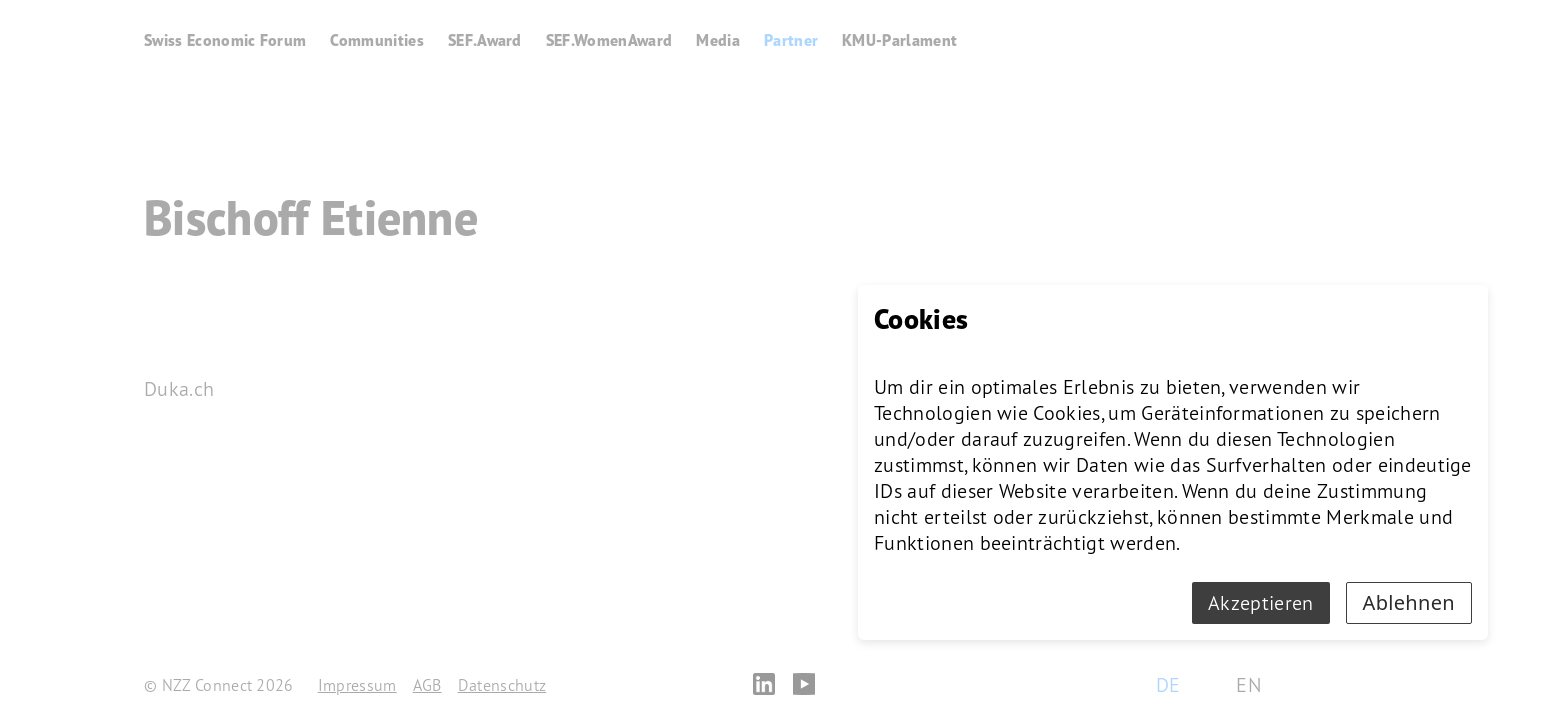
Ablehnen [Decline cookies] (1409, 602)
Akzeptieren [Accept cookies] (1261, 603)
